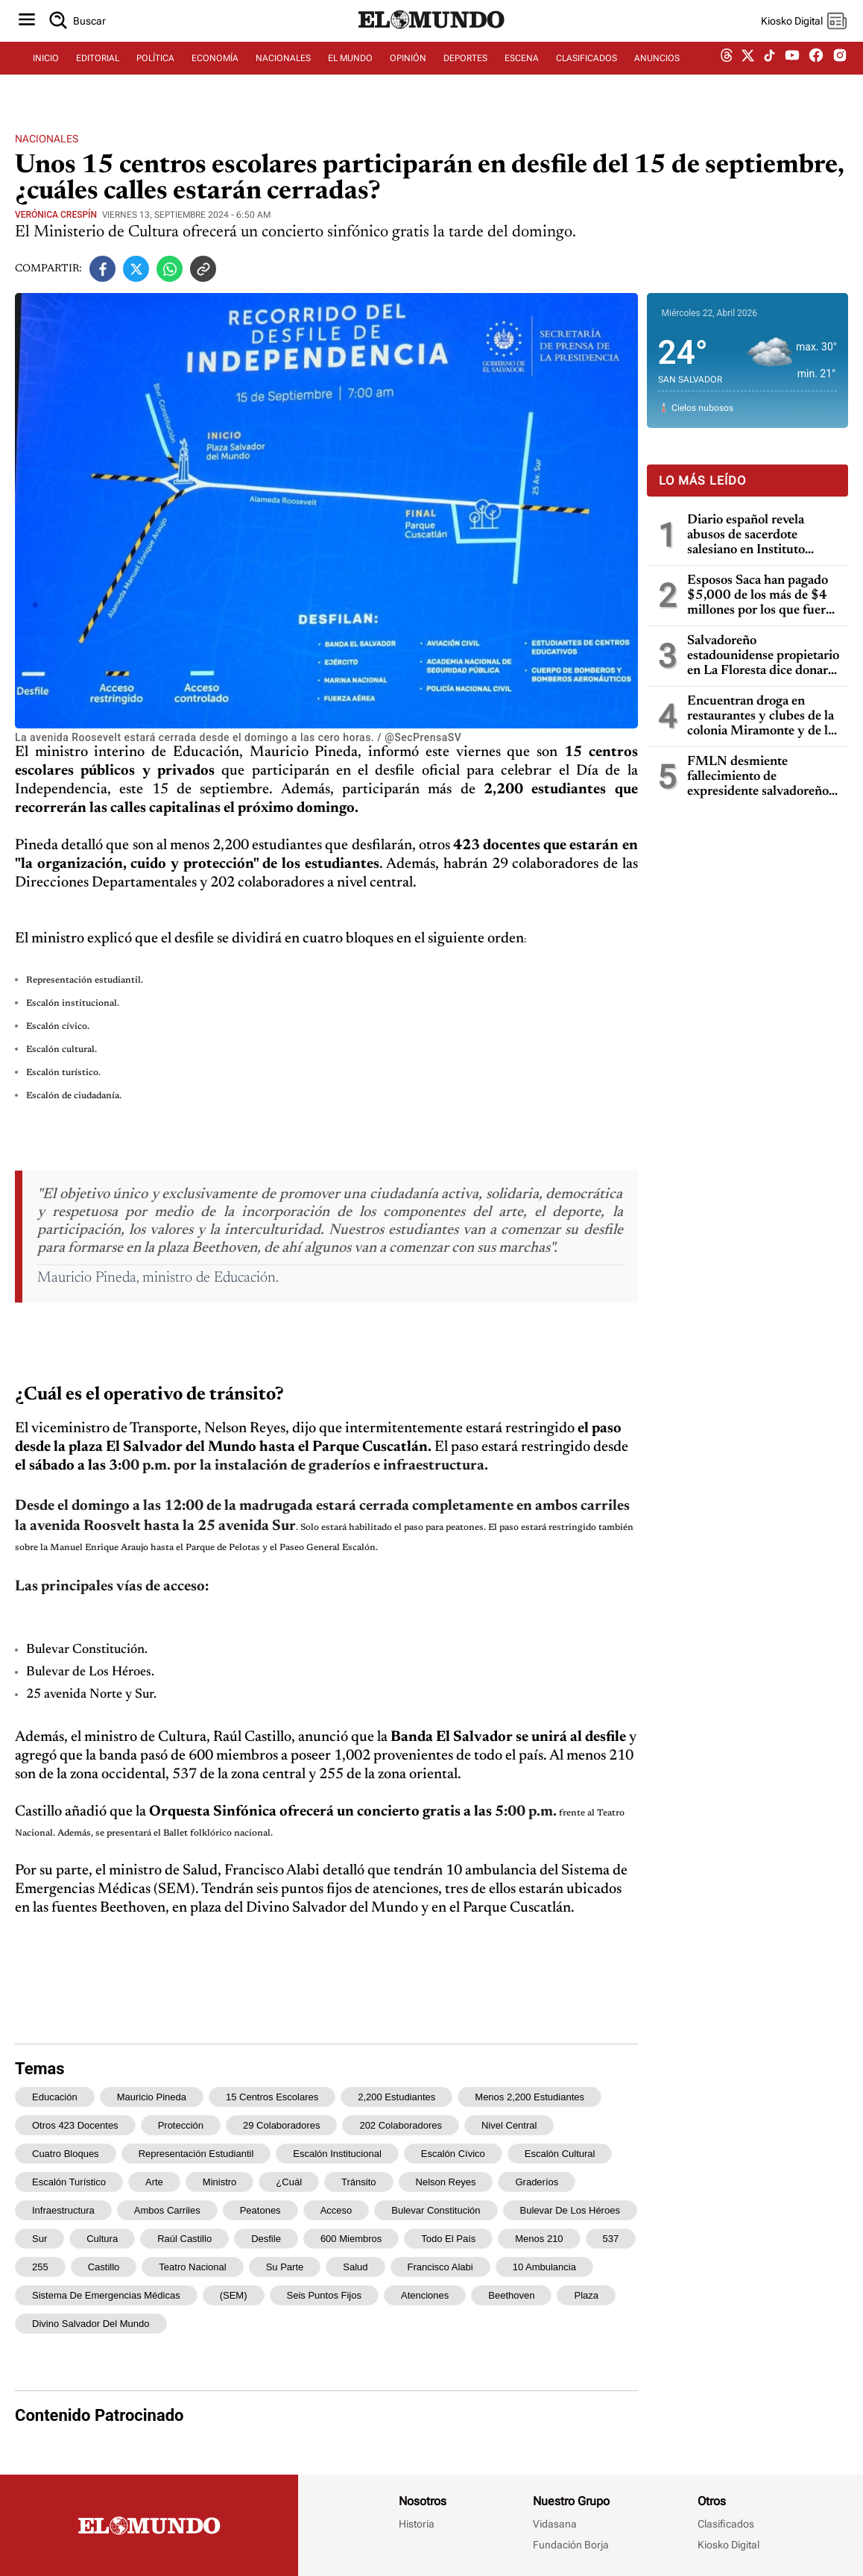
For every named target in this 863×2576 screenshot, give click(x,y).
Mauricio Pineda (151, 2097)
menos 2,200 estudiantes (529, 2097)
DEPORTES (465, 72)
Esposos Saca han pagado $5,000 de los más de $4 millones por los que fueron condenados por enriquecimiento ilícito (763, 596)
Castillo (104, 2267)
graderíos (536, 2182)
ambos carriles (167, 2210)
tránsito (358, 2182)
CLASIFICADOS (586, 72)
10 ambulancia (544, 2267)
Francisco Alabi (440, 2267)
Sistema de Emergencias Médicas (106, 2295)
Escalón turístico (69, 2182)
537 (611, 2238)
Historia (416, 2524)
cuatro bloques (65, 2153)
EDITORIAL (97, 72)
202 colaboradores (400, 2125)
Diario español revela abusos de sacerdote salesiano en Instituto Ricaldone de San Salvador (761, 536)
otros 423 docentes (75, 2125)
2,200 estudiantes (396, 2097)
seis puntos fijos (324, 2295)
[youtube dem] (792, 73)
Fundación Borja (571, 2545)
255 (40, 2267)
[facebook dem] (816, 73)
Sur (39, 2238)
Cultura (102, 2238)
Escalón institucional (337, 2153)
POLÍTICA (155, 72)
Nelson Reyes (446, 2182)
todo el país (448, 2238)
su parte (285, 2267)
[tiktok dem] (769, 72)
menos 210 (539, 2238)
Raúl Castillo (184, 2238)
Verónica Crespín (56, 215)
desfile (266, 2238)
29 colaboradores (281, 2125)
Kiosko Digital (728, 2545)
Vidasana (555, 2524)
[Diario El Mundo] (431, 41)
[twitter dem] (748, 72)
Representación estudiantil (196, 2153)
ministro (220, 2182)
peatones (260, 2210)
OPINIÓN (408, 72)
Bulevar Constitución (435, 2210)
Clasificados (726, 2524)
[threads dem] (726, 72)
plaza (586, 2295)
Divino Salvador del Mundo (91, 2323)
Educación (55, 2097)
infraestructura (63, 2210)
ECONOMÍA (215, 72)
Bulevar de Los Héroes (570, 2210)
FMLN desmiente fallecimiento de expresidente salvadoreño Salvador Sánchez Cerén (758, 777)
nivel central (509, 2125)
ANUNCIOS (657, 72)
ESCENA (522, 72)
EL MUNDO (350, 72)
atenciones (425, 2295)
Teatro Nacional (192, 2267)
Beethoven (511, 2295)
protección (180, 2125)
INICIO (46, 72)
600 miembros (351, 2238)
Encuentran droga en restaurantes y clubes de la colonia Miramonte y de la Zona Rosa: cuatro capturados (760, 717)
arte (154, 2182)
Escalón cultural (560, 2153)
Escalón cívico (453, 2153)
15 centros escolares (272, 2097)
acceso (336, 2210)
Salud (355, 2267)
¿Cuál (289, 2182)
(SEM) (233, 2295)
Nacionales (46, 139)
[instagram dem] (845, 73)
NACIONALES (283, 72)
